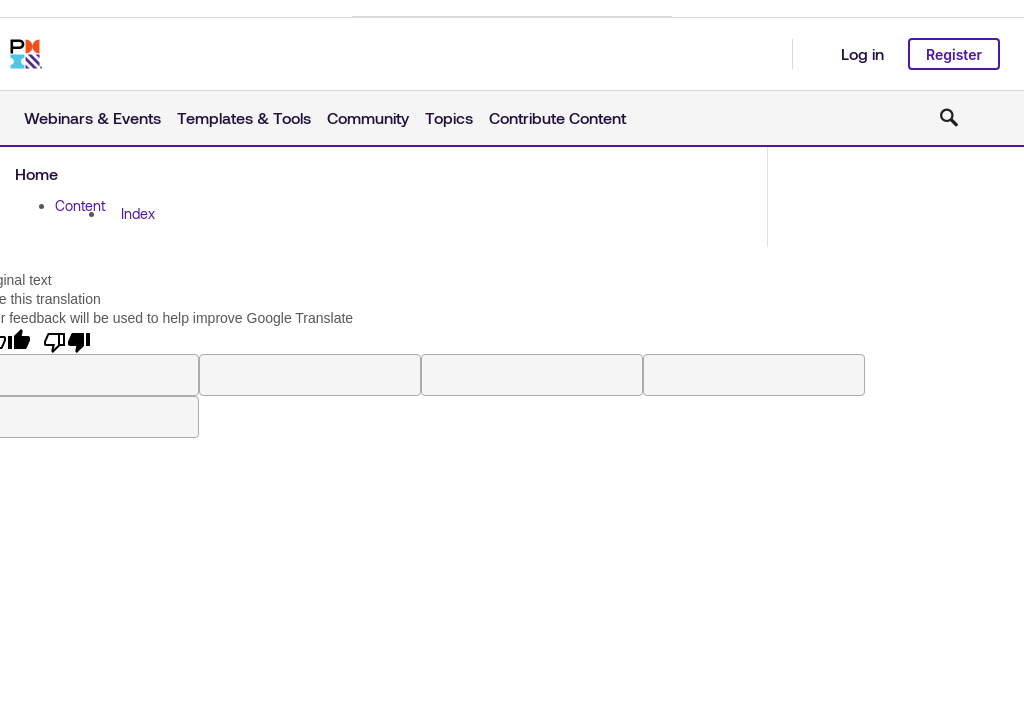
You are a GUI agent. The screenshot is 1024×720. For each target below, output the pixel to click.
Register (954, 54)
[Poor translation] (67, 341)
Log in (862, 53)
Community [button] (368, 117)
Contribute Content (557, 117)
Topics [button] (449, 117)
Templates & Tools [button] (244, 117)
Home (36, 173)
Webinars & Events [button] (92, 117)
